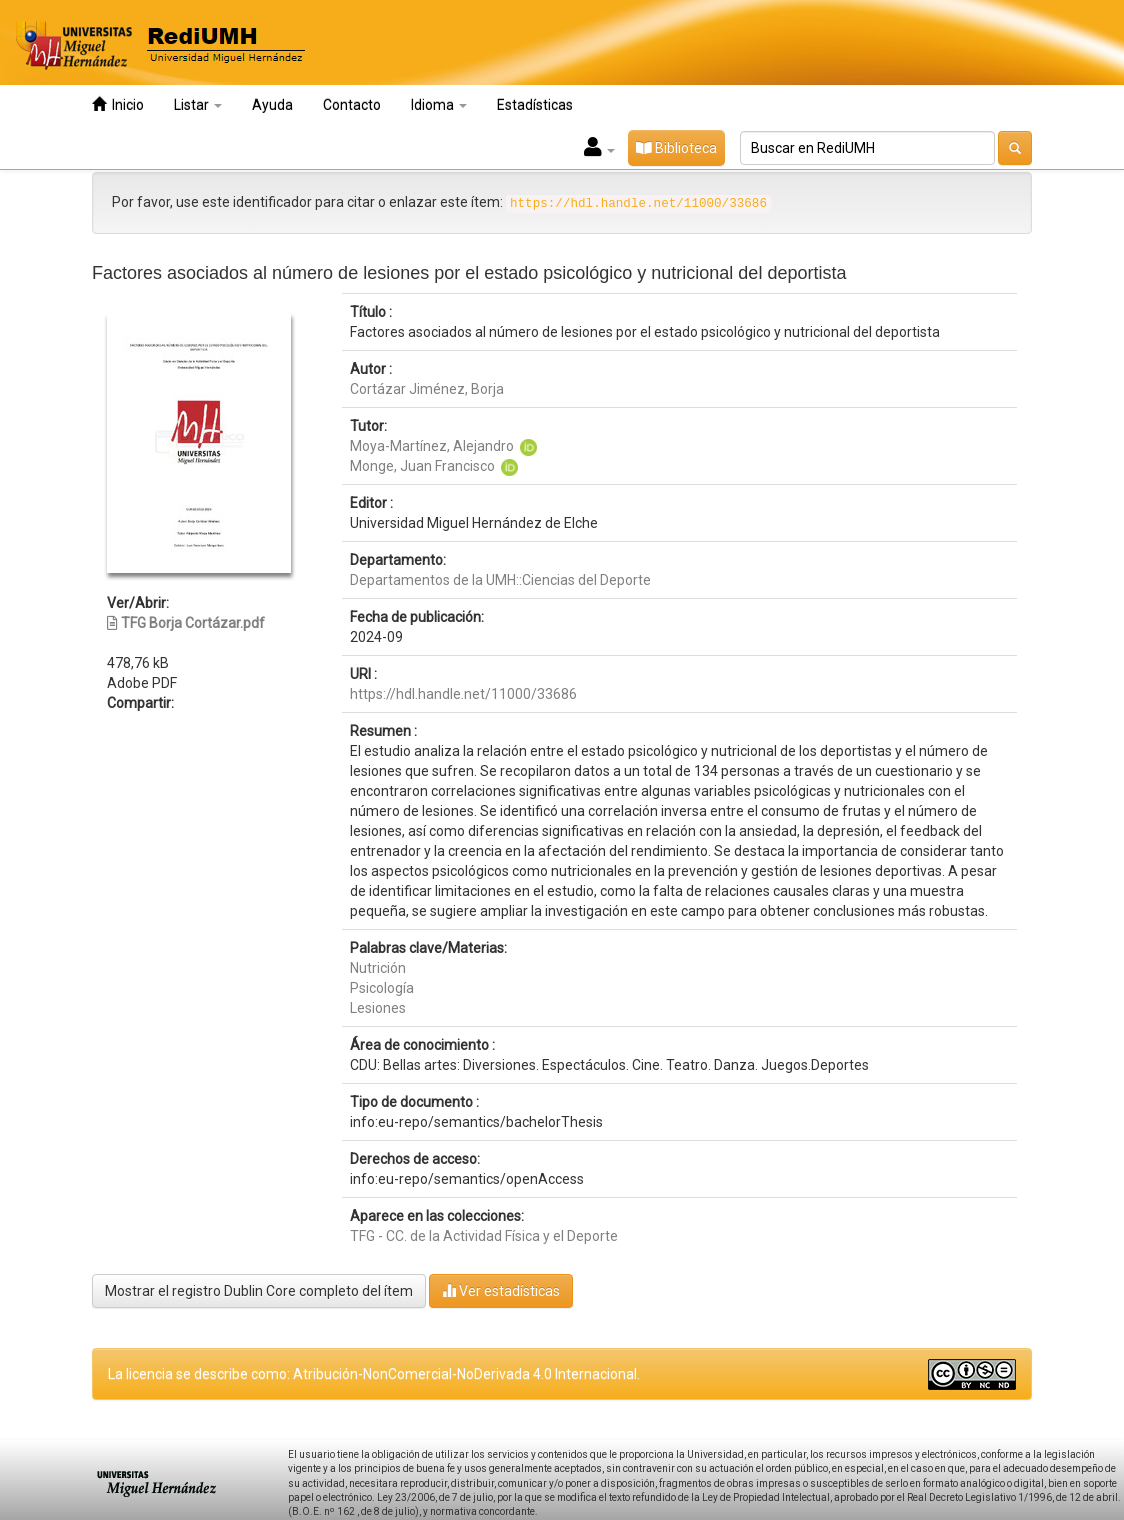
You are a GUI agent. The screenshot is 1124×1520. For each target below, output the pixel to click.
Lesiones (378, 1008)
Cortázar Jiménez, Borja (427, 389)
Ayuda (272, 105)
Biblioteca (676, 148)
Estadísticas (535, 105)
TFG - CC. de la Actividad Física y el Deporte (484, 1236)
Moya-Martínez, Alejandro (432, 446)
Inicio (118, 104)
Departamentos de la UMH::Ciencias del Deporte (500, 580)
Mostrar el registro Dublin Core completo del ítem (259, 1291)
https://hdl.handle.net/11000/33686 (463, 694)
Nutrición (378, 968)
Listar (198, 105)
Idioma (439, 105)
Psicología (382, 988)
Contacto (352, 105)
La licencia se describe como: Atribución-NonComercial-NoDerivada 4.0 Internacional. (374, 1374)
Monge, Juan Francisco (422, 466)
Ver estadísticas (501, 1290)
